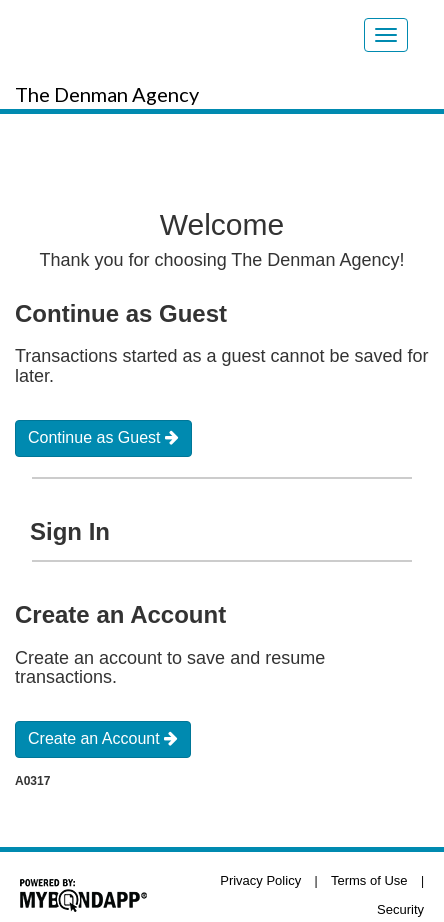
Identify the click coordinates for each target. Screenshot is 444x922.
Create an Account (103, 738)
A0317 (32, 781)
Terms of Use (369, 880)
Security (400, 909)
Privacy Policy (260, 880)
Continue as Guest (103, 437)
